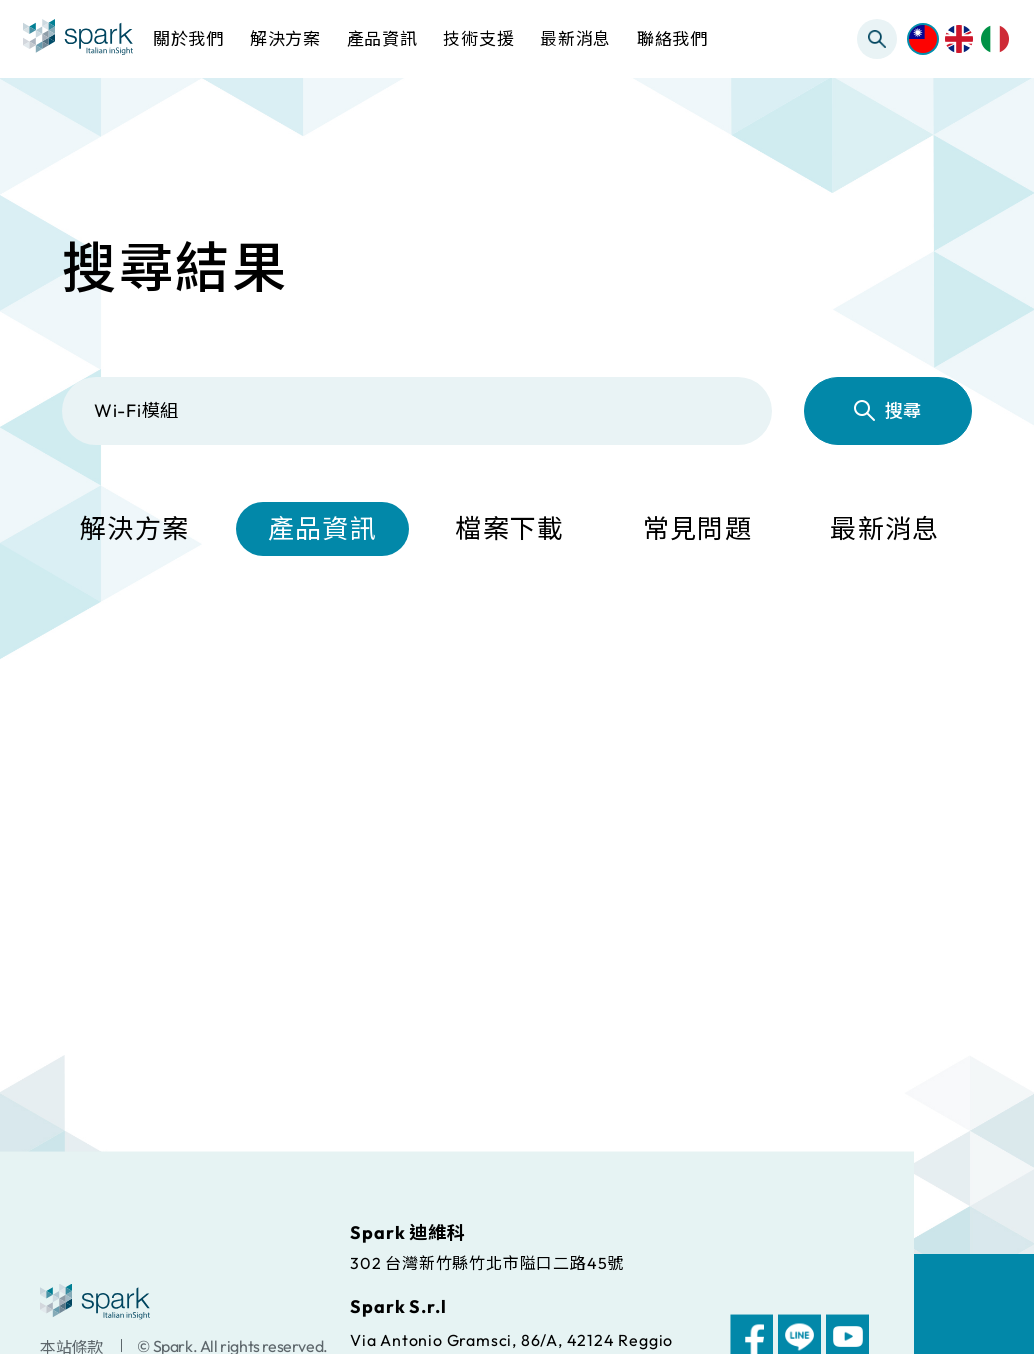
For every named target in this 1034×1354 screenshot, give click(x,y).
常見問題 (697, 530)
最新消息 (884, 530)
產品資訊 (322, 530)
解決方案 (134, 530)
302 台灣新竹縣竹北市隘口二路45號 (487, 1262)
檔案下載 (509, 530)
